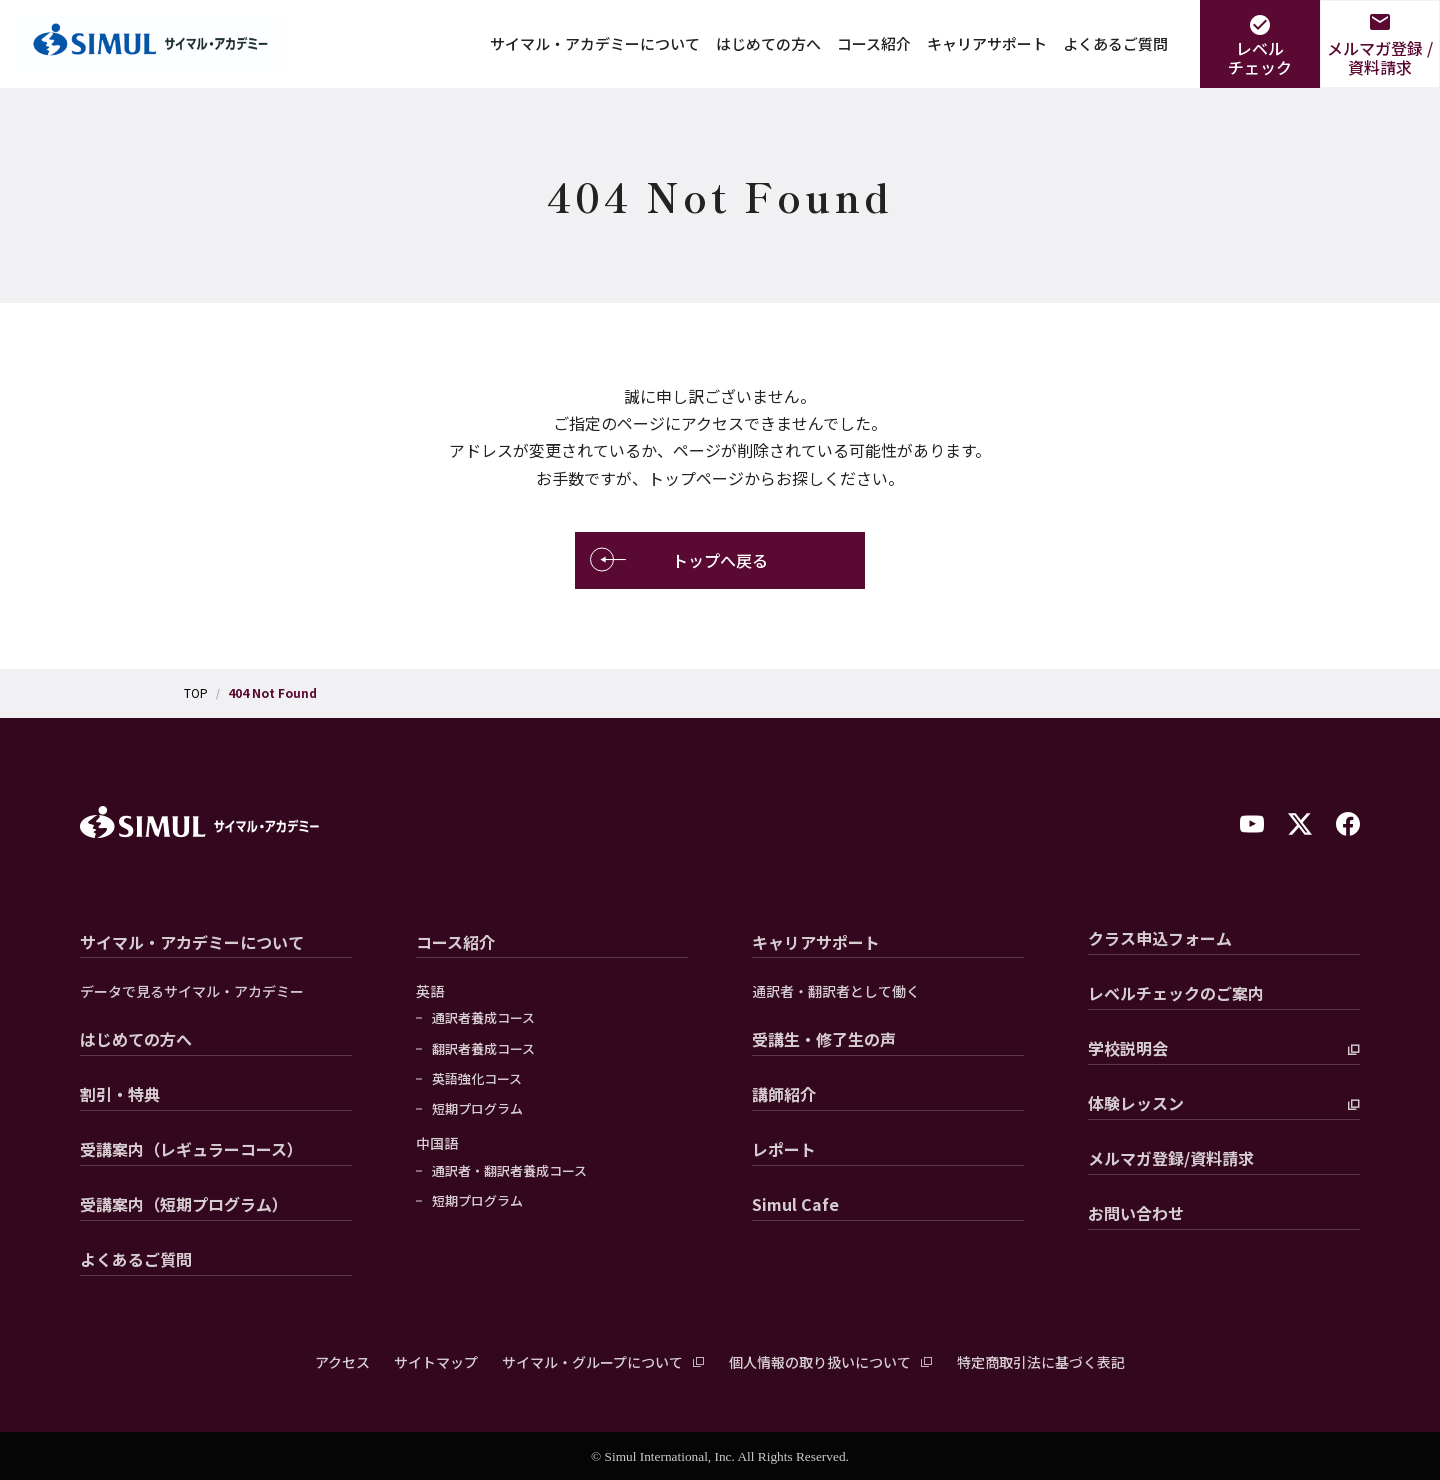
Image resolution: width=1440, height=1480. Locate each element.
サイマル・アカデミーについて (595, 43)
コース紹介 (874, 43)
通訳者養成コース (483, 1018)
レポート (784, 1149)
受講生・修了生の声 (824, 1039)
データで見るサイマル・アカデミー (192, 991)
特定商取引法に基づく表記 (1041, 1362)
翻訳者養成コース (483, 1049)
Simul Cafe (795, 1204)
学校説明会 (1128, 1048)
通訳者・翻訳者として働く (836, 991)
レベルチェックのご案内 (1176, 993)
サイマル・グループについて (592, 1362)
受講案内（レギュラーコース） (191, 1149)
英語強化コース (477, 1079)
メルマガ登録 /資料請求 (1380, 57)
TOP (196, 693)
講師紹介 (784, 1094)
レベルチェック (1260, 57)
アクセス (342, 1362)
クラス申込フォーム (1160, 938)
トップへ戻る (679, 560)
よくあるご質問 (1115, 43)
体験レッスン (1136, 1103)
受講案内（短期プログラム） (184, 1204)
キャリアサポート (987, 43)
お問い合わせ (1136, 1213)
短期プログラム (477, 1109)
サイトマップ (436, 1362)
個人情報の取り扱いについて (820, 1362)
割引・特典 (120, 1094)
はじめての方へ (768, 43)
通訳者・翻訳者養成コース (509, 1171)
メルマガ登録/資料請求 (1171, 1158)
